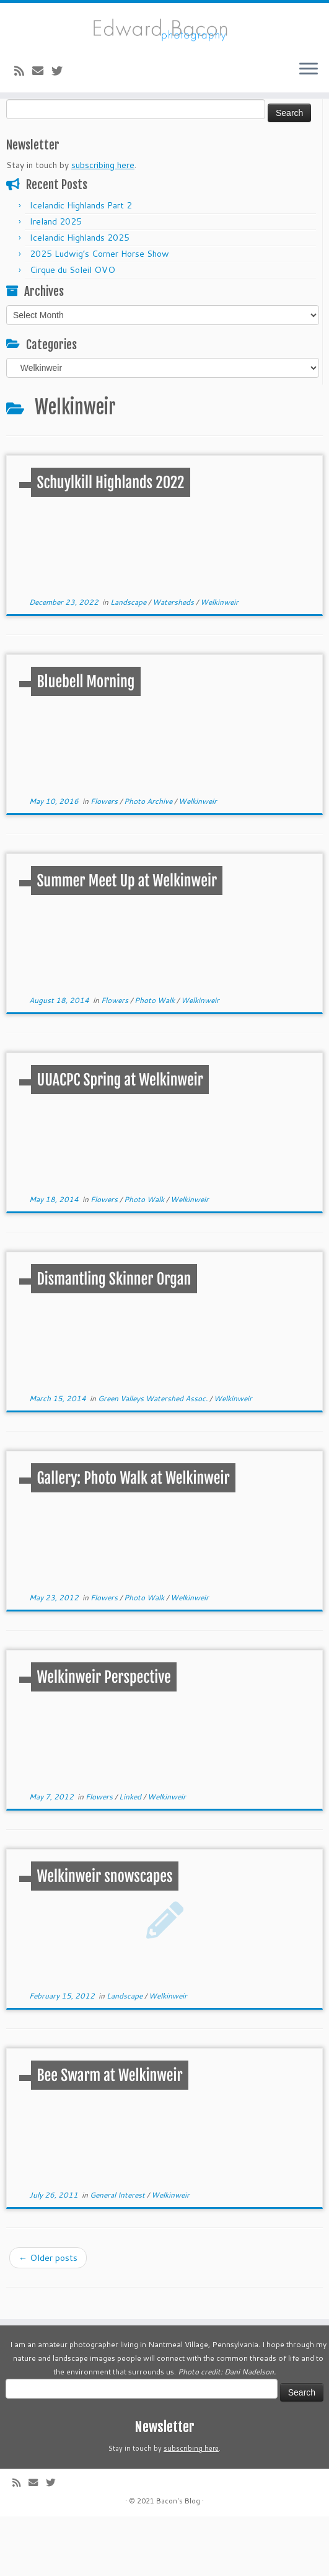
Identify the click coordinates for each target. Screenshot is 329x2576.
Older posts (48, 2258)
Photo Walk (155, 1000)
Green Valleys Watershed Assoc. (153, 1398)
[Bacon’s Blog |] (164, 27)
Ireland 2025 (56, 221)
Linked (131, 1796)
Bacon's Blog (178, 2501)
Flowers (105, 801)
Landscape (129, 602)
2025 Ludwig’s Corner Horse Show (99, 253)
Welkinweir (219, 602)
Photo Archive (149, 801)
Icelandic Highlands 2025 (79, 237)
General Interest (118, 2195)
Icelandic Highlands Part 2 (81, 205)
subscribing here (102, 165)
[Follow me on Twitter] (61, 71)
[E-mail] (41, 71)
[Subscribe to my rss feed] (23, 71)
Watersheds (174, 602)
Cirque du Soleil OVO (72, 270)
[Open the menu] (308, 70)
